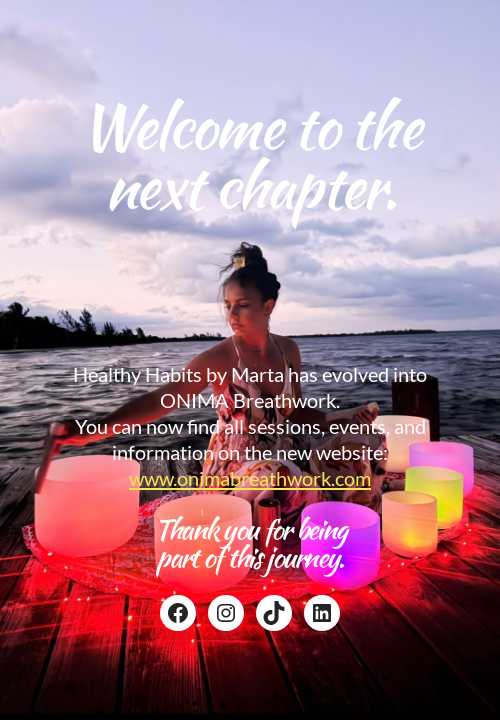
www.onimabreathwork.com (250, 478)
